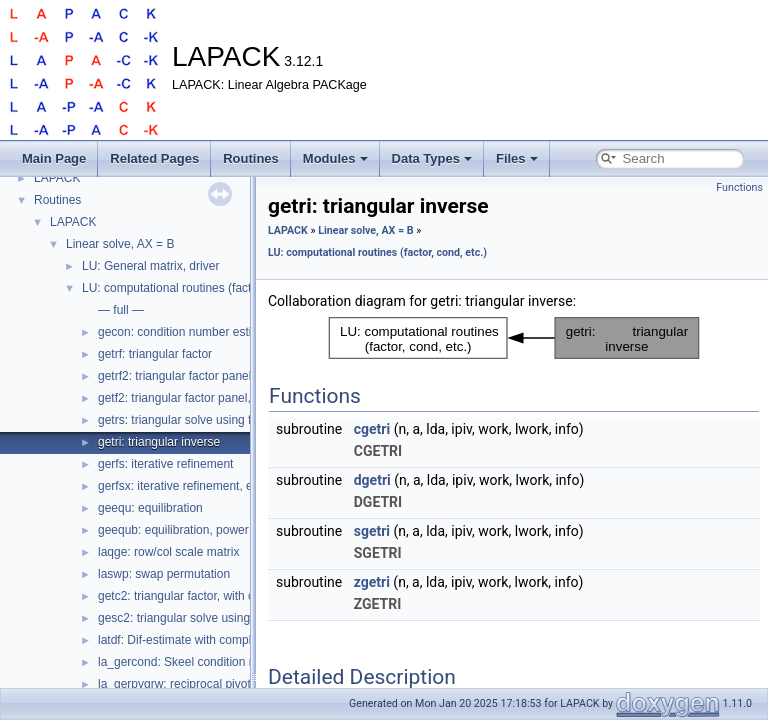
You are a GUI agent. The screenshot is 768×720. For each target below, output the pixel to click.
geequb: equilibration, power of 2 (185, 530)
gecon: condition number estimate (188, 332)
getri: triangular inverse (159, 442)
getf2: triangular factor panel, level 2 (193, 398)
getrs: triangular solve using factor (188, 420)
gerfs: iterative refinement (165, 464)
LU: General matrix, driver (150, 266)
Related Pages (154, 158)
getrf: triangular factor (155, 354)
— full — (121, 310)
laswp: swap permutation (164, 574)
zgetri (372, 582)
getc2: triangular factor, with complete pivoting (219, 596)
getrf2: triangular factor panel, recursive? (205, 376)
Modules (335, 158)
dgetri (372, 480)
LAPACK (57, 178)
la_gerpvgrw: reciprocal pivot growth (194, 684)
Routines (251, 158)
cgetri (372, 429)
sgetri (372, 531)
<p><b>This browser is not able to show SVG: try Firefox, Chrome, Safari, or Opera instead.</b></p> (514, 338)
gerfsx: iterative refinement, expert (188, 486)
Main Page (54, 158)
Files (517, 158)
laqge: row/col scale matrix (168, 552)
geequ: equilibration (150, 508)
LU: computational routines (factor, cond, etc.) (203, 288)
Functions (739, 187)
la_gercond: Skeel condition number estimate (218, 662)
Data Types (432, 158)
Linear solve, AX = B (120, 244)
